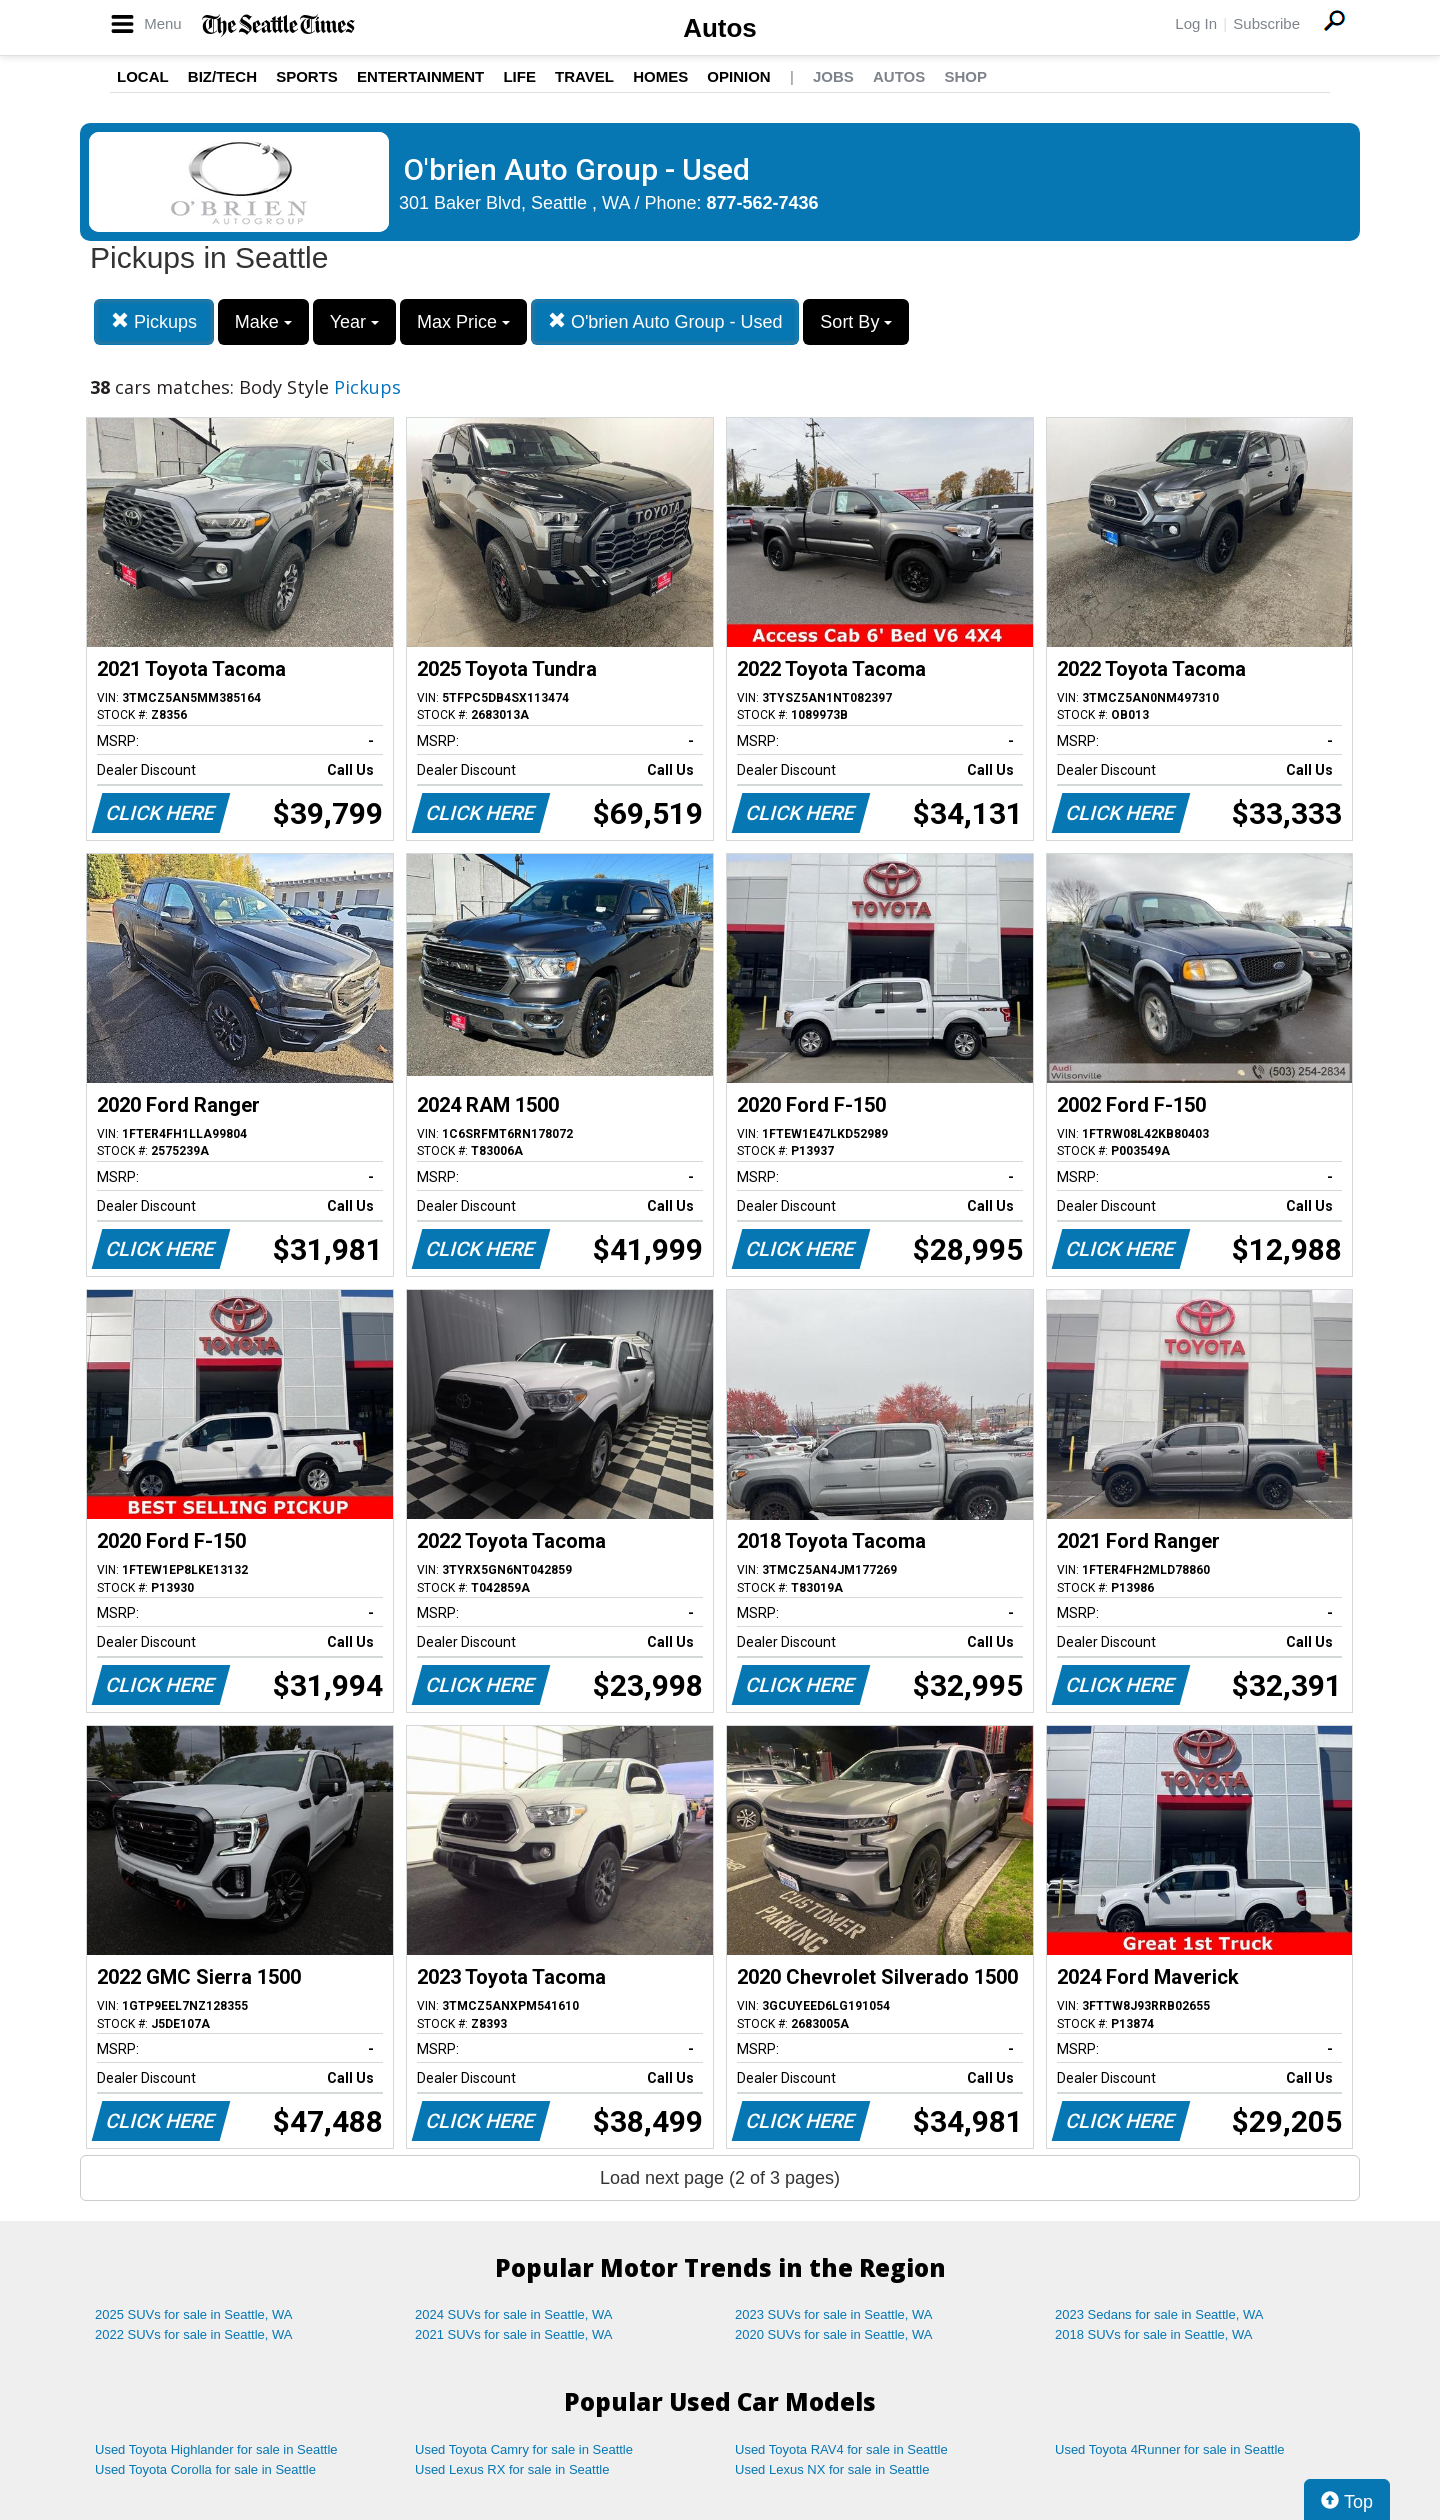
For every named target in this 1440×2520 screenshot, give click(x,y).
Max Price (463, 322)
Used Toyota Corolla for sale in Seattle (205, 2469)
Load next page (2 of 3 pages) (720, 2178)
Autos (720, 28)
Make (263, 322)
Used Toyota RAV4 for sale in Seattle (841, 2449)
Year (354, 322)
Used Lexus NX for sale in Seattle (832, 2469)
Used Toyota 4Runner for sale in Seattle (1170, 2449)
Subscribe (1266, 23)
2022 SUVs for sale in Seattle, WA (194, 2334)
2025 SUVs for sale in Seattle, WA (194, 2314)
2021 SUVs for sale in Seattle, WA (514, 2334)
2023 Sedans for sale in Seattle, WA (1159, 2314)
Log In (1196, 23)
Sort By (856, 322)
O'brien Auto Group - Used (665, 321)
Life (519, 76)
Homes (660, 76)
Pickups (154, 321)
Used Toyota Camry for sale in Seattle (524, 2449)
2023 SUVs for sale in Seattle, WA (834, 2314)
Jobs (833, 76)
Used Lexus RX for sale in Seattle (512, 2469)
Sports (307, 76)
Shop (965, 76)
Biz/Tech (222, 76)
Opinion (738, 76)
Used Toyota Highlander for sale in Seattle (216, 2449)
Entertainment (420, 76)
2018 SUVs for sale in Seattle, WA (1154, 2334)
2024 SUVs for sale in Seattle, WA (514, 2314)
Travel (584, 76)
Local (143, 76)
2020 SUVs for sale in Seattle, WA (834, 2334)
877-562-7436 (763, 203)
